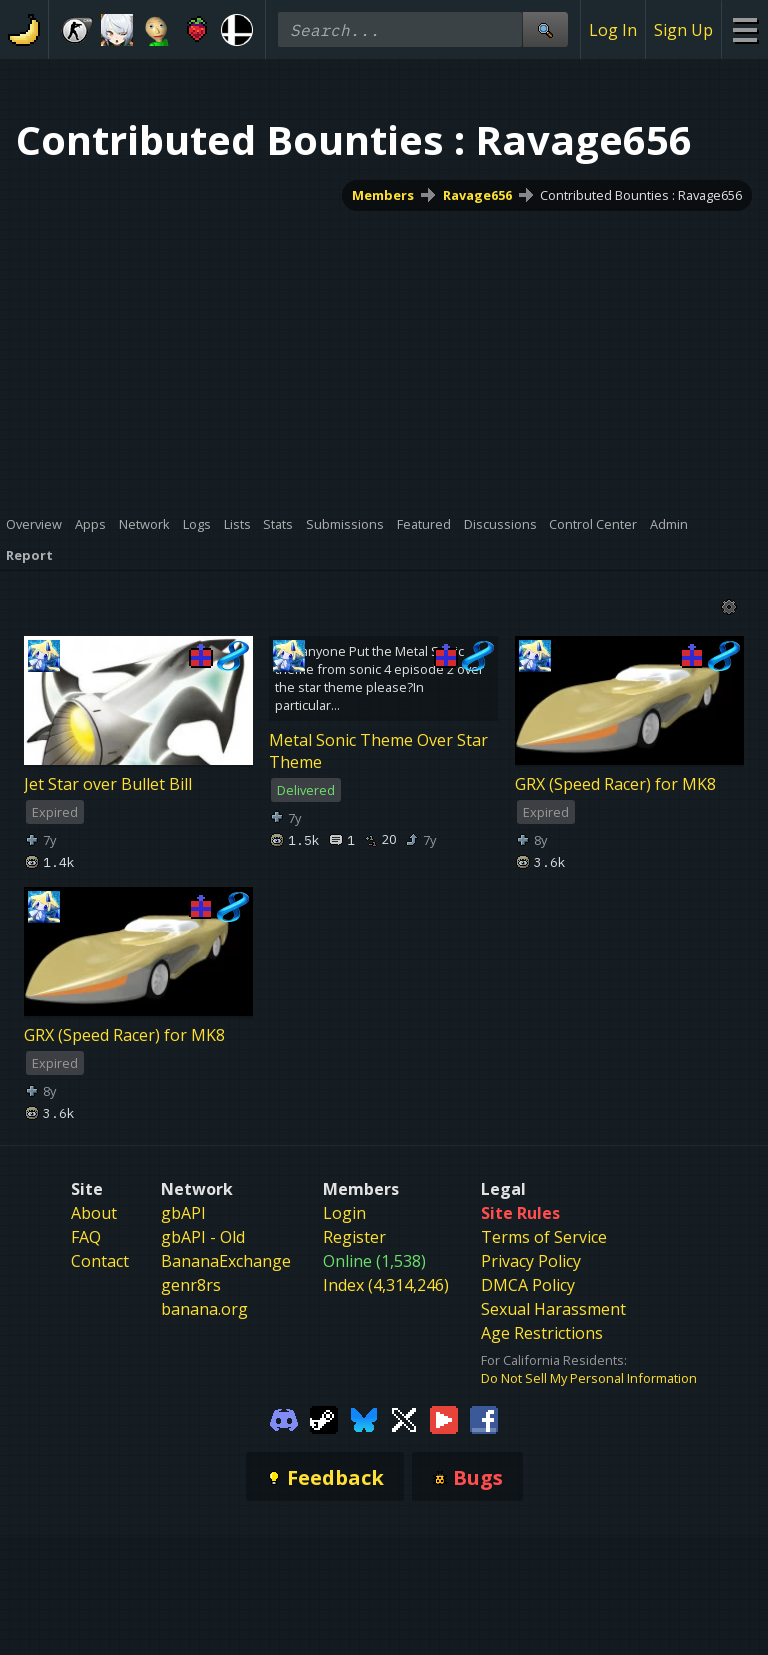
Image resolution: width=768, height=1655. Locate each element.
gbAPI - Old (203, 1237)
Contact (100, 1261)
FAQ (86, 1237)
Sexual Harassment (553, 1309)
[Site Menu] (744, 29)
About (94, 1213)
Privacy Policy (531, 1261)
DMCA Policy (528, 1285)
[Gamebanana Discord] (284, 1419)
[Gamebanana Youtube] (444, 1419)
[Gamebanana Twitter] (404, 1419)
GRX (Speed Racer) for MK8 (615, 784)
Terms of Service (544, 1237)
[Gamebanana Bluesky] (364, 1419)
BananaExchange (226, 1261)
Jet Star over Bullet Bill (108, 784)
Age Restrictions (542, 1333)
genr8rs (191, 1285)
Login (344, 1213)
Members (383, 195)
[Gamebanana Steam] (324, 1419)
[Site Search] (545, 29)
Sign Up (683, 30)
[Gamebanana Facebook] (484, 1419)
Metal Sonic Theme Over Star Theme (378, 751)
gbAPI (183, 1213)
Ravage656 (477, 195)
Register (354, 1237)
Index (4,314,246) (386, 1285)
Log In (613, 30)
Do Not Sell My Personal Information (589, 1378)
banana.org (204, 1309)
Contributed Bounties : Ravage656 (641, 195)
